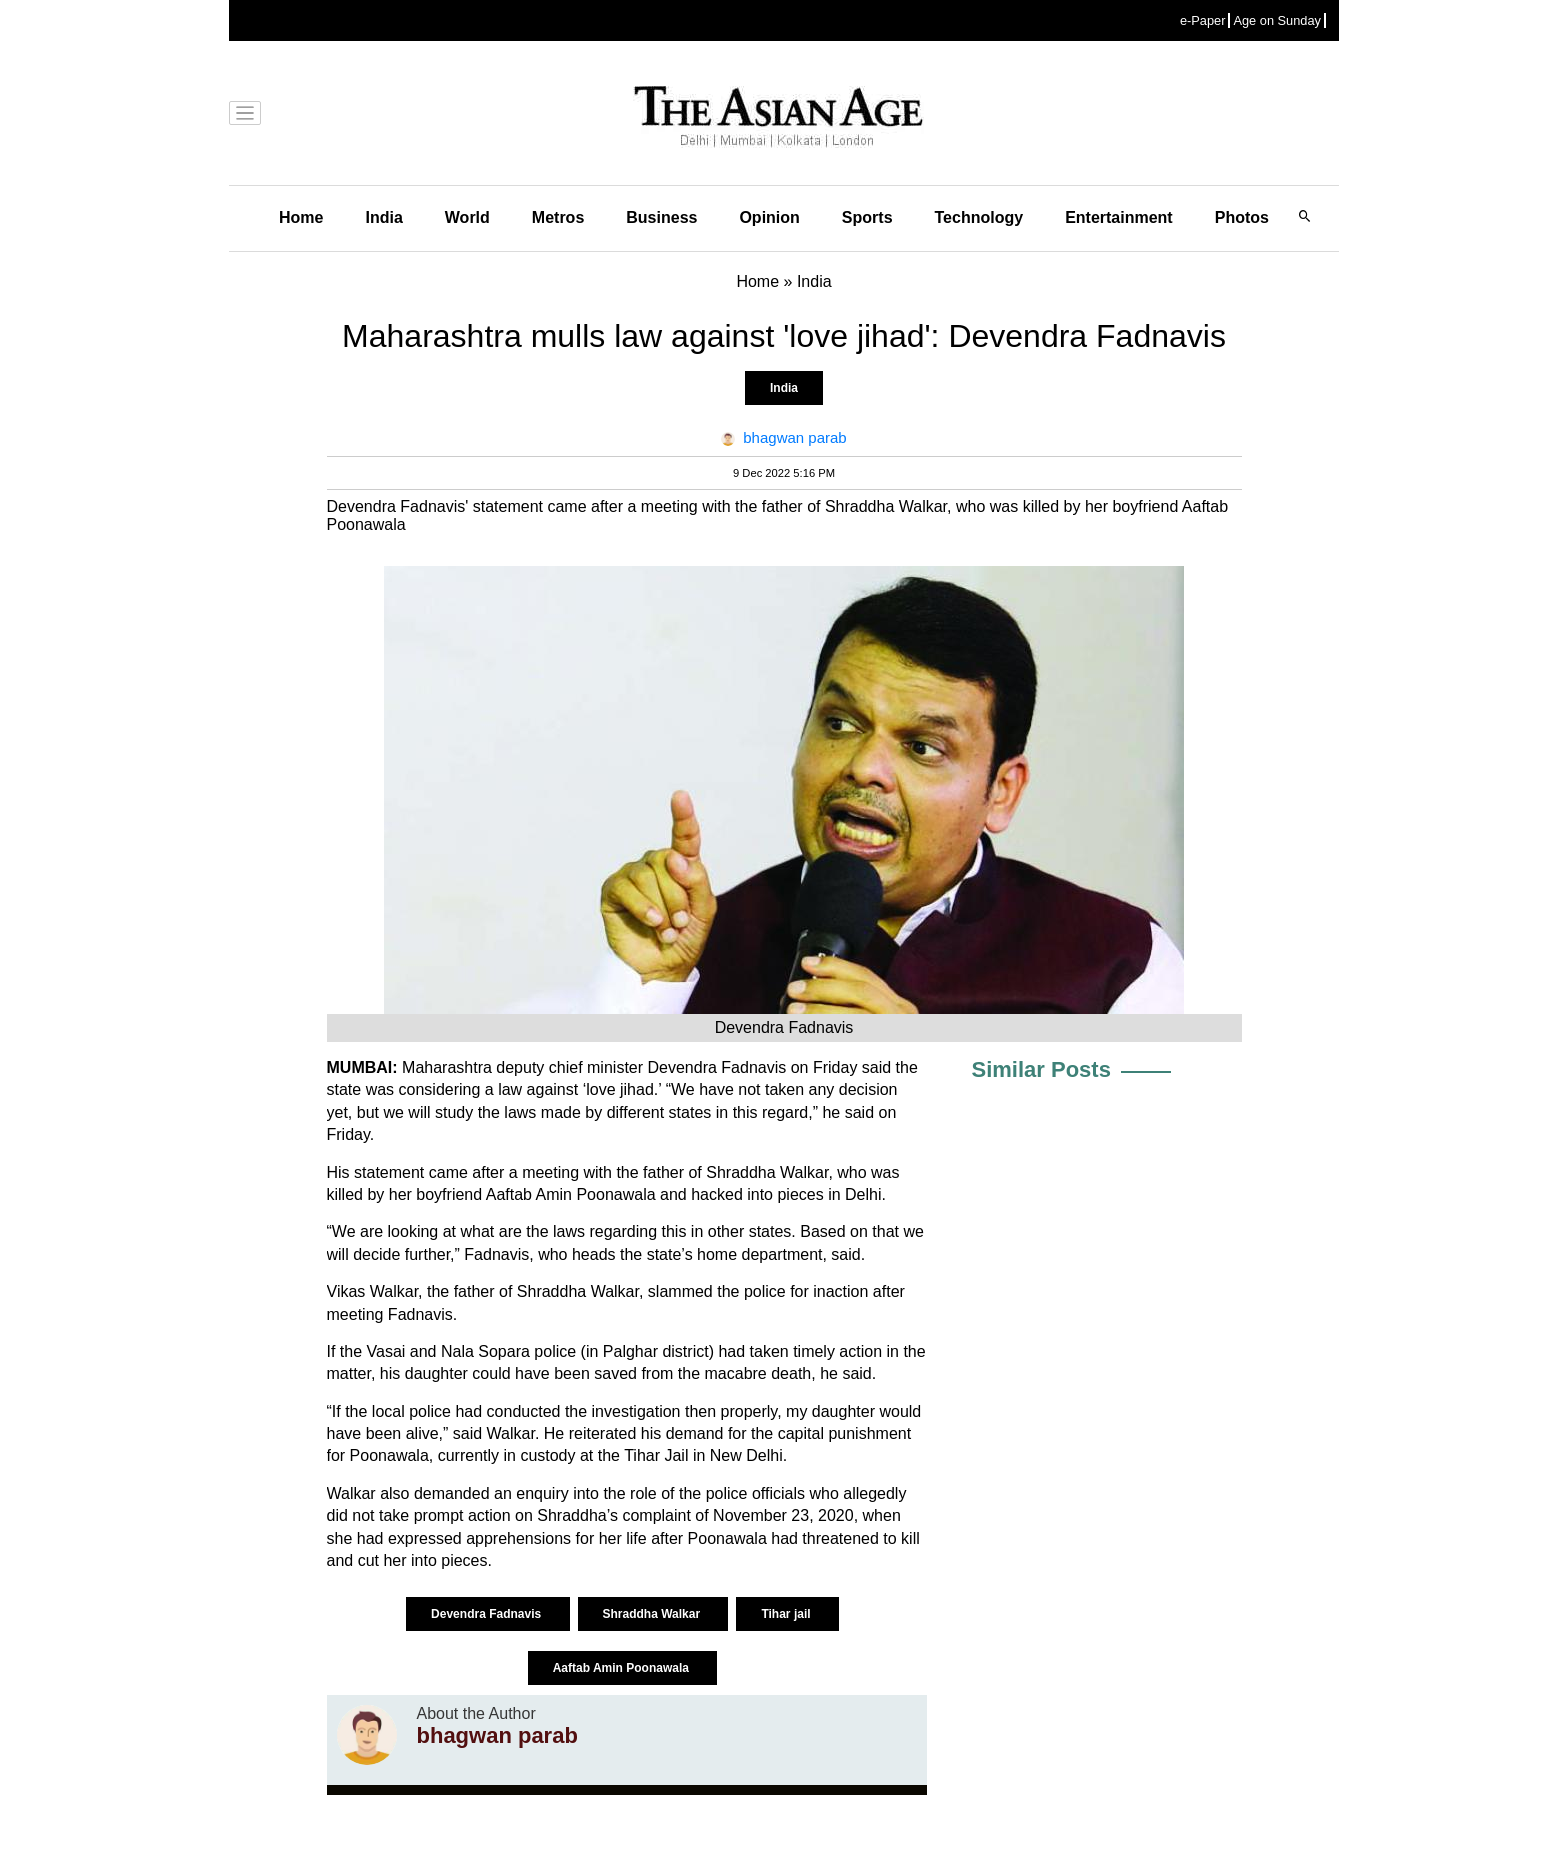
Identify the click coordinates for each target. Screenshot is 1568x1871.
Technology (979, 217)
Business (661, 217)
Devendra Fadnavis (487, 1614)
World (467, 217)
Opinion (769, 217)
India (383, 217)
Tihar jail (787, 1614)
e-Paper (1203, 20)
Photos (1242, 217)
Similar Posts (1041, 1069)
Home (301, 217)
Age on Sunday (1277, 20)
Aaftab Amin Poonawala (623, 1668)
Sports (867, 217)
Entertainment (1119, 217)
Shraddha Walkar (653, 1614)
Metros (558, 217)
